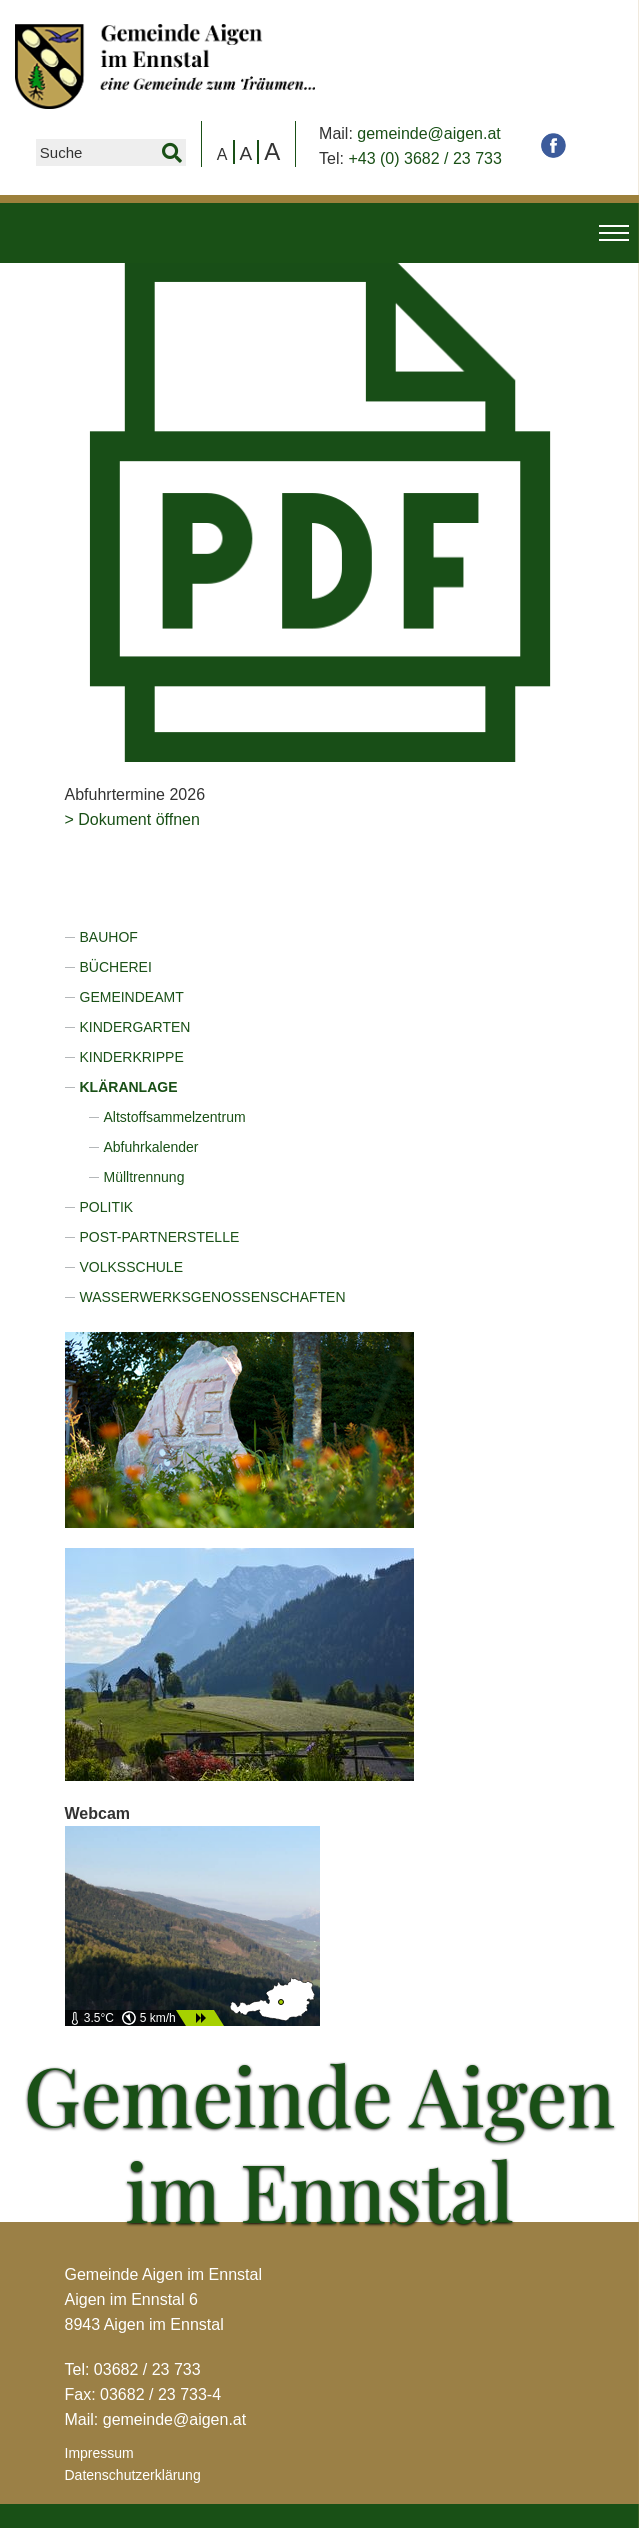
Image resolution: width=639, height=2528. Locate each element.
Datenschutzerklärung (133, 2475)
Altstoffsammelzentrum (175, 1117)
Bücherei (116, 967)
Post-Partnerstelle (160, 1237)
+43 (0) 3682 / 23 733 (424, 158)
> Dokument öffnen (132, 819)
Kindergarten (135, 1027)
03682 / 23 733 (147, 2369)
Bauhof (109, 937)
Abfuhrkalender (151, 1147)
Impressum (99, 2453)
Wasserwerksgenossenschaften (213, 1297)
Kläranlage (129, 1087)
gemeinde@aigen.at (428, 133)
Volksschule (131, 1267)
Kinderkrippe (132, 1057)
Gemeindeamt (132, 997)
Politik (107, 1207)
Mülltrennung (144, 1177)
